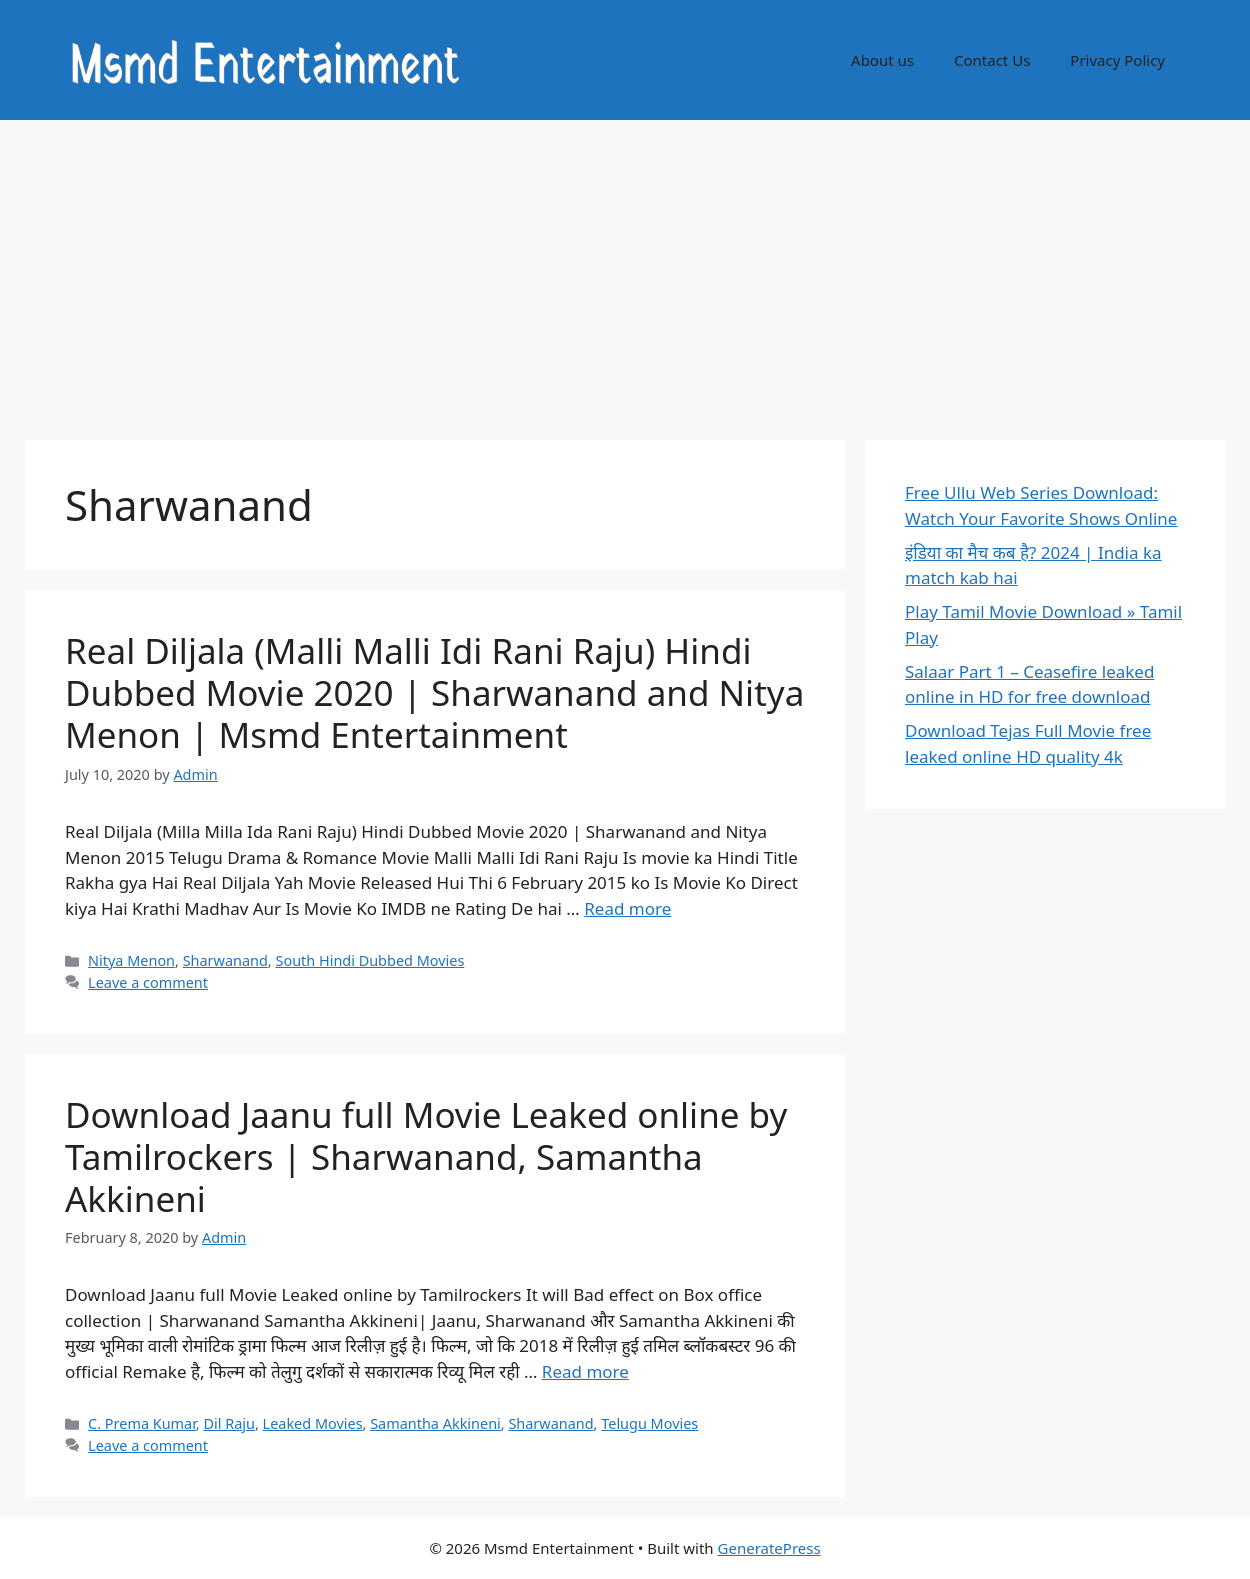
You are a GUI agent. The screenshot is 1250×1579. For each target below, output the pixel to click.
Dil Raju (228, 1423)
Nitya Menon (131, 960)
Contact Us (992, 60)
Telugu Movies (649, 1423)
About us (882, 60)
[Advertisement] (625, 270)
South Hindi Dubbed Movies (369, 960)
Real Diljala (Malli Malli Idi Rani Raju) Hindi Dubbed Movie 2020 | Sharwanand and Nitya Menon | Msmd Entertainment (434, 692)
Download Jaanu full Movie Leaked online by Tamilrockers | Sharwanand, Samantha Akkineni (426, 1156)
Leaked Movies (313, 1423)
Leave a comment (148, 982)
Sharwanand (225, 960)
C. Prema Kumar (142, 1423)
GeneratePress (769, 1548)
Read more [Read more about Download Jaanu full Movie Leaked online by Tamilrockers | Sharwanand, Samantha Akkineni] (585, 1371)
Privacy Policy (1117, 60)
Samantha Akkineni (435, 1423)
